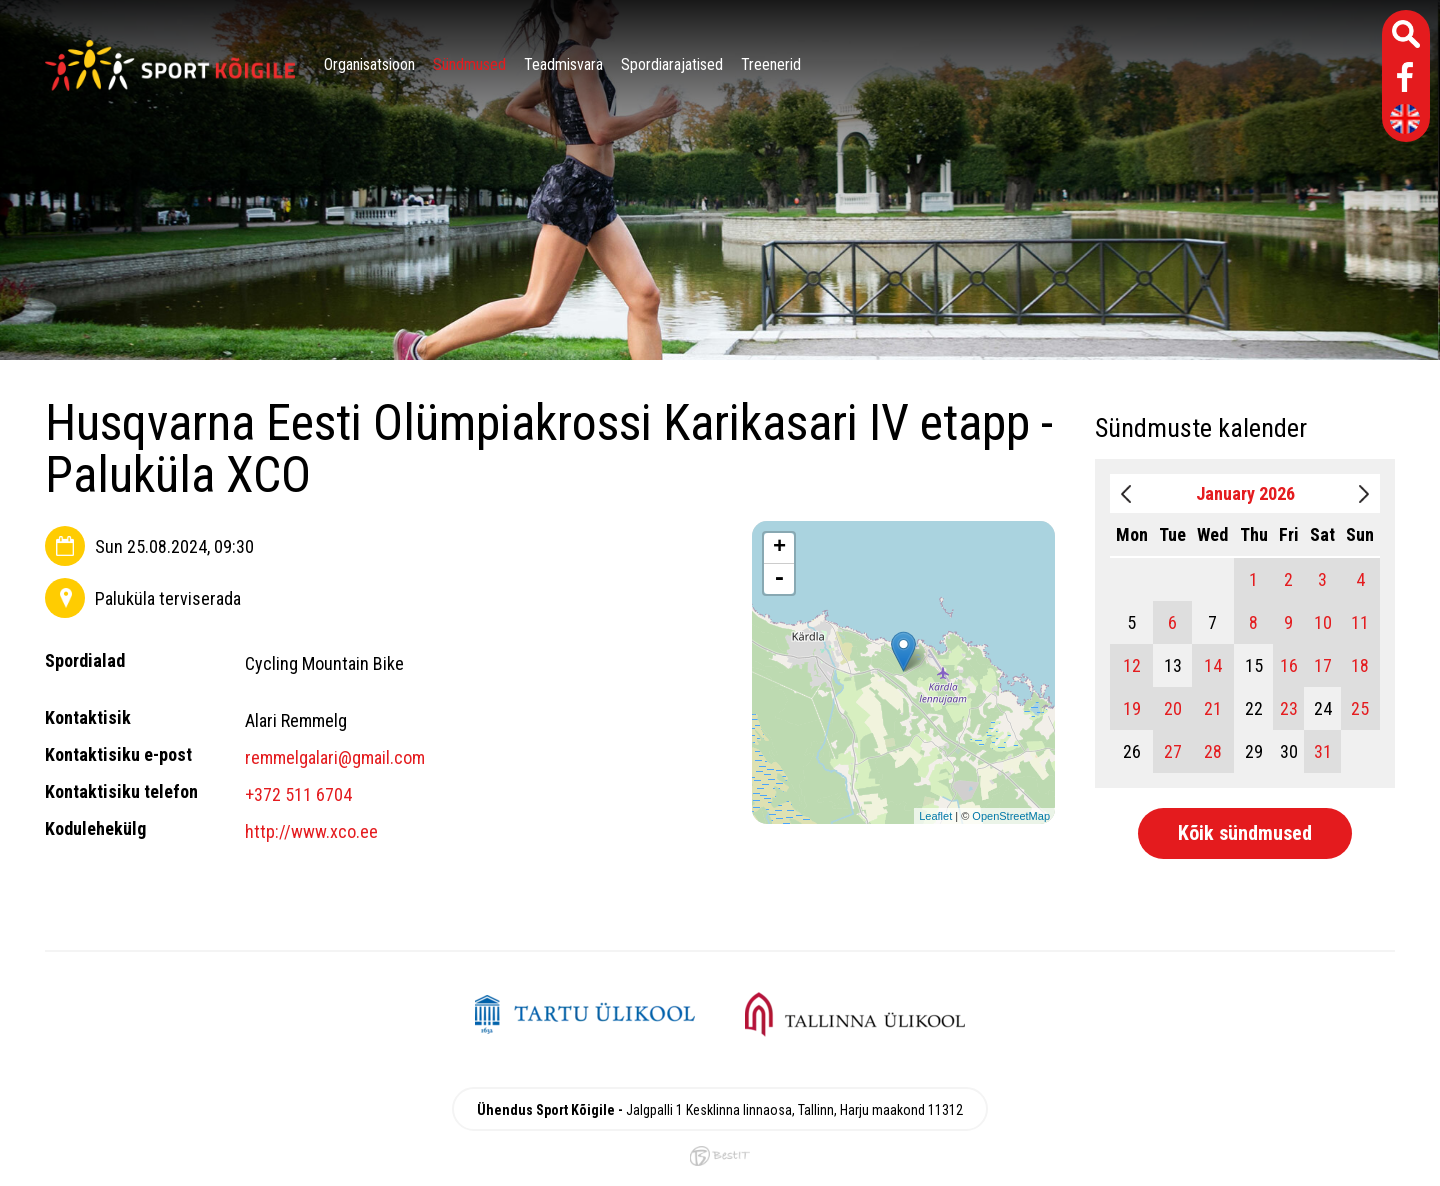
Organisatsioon (369, 64)
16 (1289, 665)
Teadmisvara (563, 64)
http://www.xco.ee (311, 831)
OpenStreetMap (1011, 816)
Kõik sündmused (1245, 833)
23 (1289, 708)
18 (1360, 665)
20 (1173, 708)
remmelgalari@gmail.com (335, 757)
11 (1360, 622)
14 (1213, 665)
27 (1173, 751)
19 (1132, 708)
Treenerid (771, 64)
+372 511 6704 (298, 794)
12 (1132, 665)
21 (1213, 708)
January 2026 (1245, 493)
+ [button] (779, 548)
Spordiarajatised (672, 64)
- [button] (779, 579)
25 (1360, 708)
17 (1323, 665)
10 (1323, 622)
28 (1213, 751)
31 (1323, 751)
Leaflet (935, 816)
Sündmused (469, 64)
